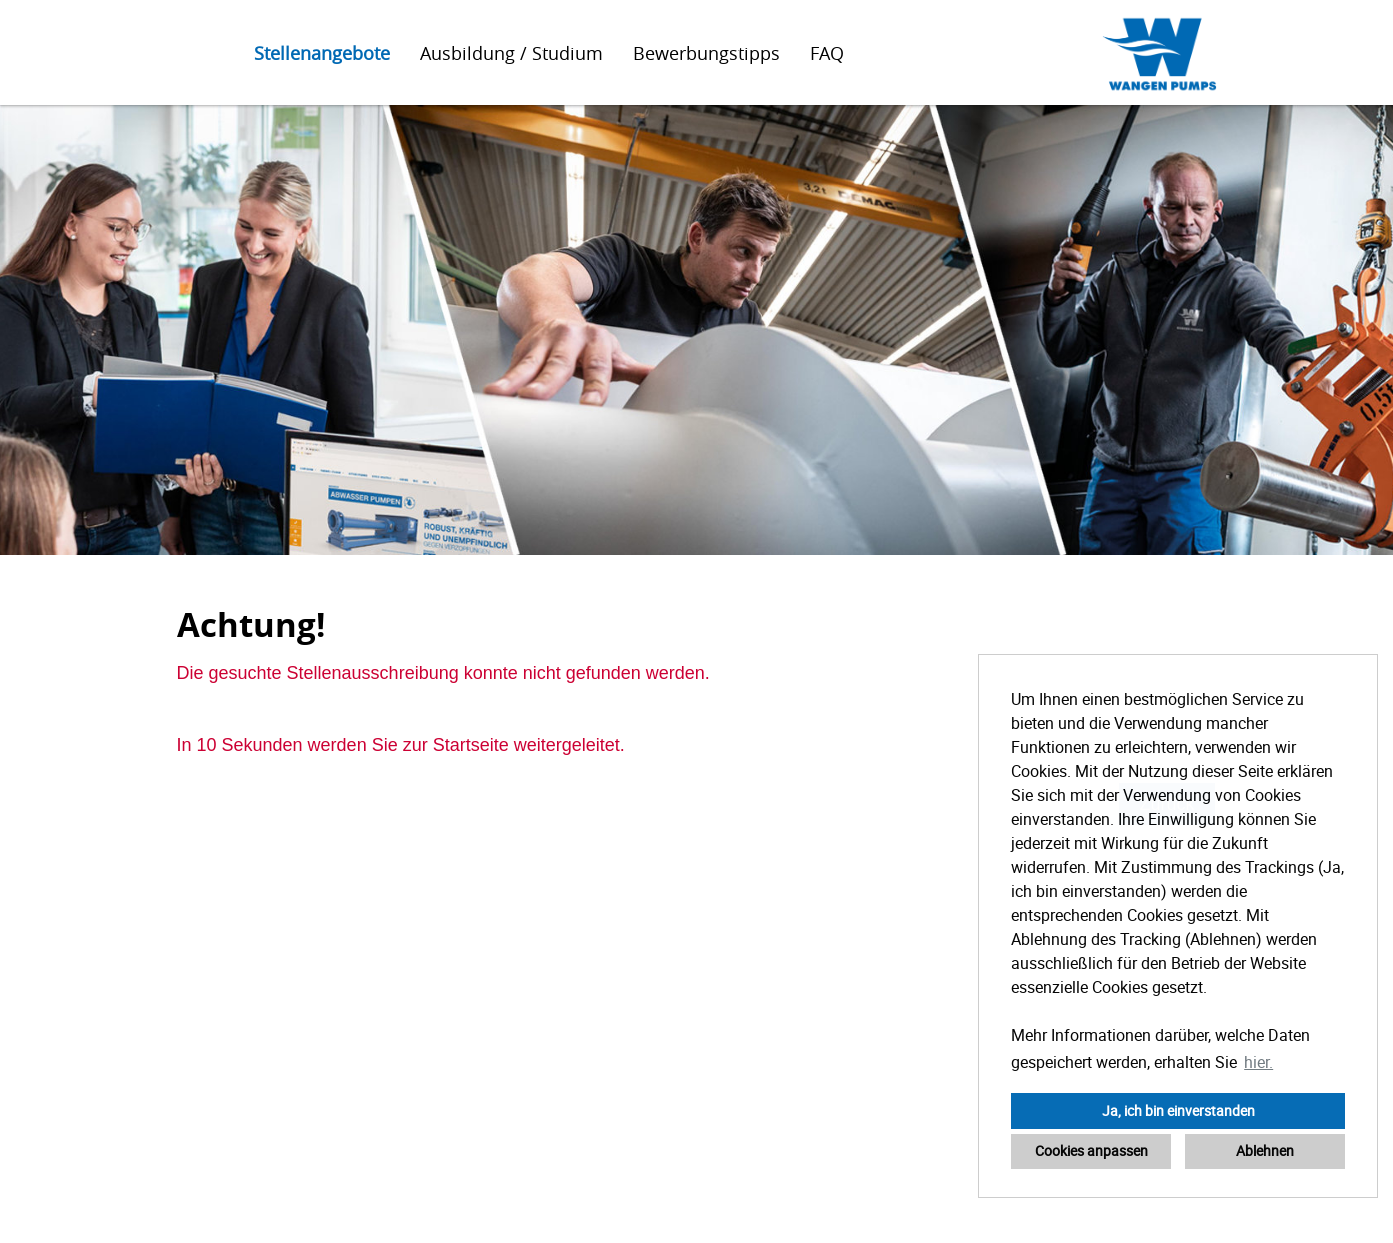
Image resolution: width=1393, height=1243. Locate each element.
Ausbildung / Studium (511, 53)
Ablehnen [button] (1265, 1150)
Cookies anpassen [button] (1091, 1150)
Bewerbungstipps (706, 53)
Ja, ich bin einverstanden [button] (1178, 1110)
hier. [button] (1258, 1062)
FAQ (827, 53)
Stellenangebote (322, 53)
